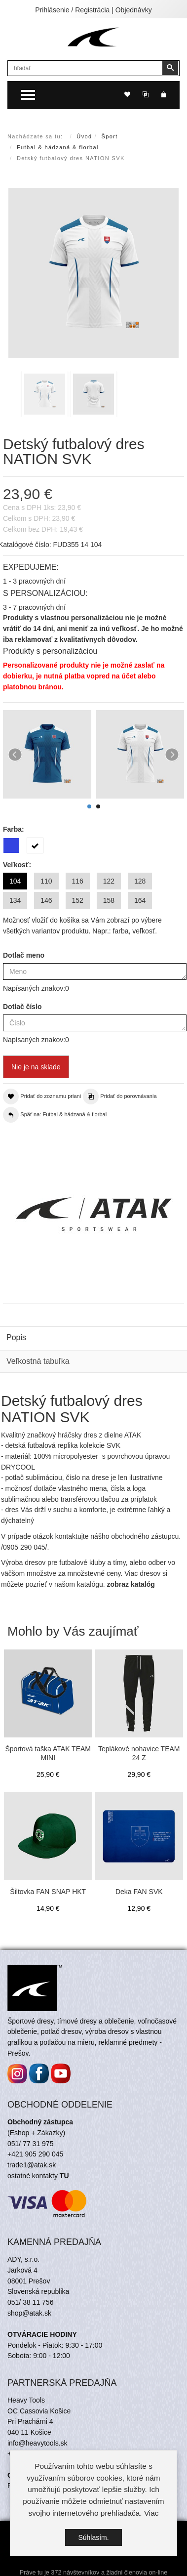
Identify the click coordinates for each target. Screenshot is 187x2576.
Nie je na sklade (36, 1067)
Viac (151, 2513)
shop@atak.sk (29, 2313)
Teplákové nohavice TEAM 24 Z (139, 1753)
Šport (110, 136)
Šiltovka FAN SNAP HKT (48, 1892)
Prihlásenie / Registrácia (72, 10)
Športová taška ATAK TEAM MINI (48, 1753)
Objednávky (133, 10)
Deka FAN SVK (139, 1892)
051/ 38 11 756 (30, 2302)
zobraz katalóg (131, 1584)
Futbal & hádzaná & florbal (58, 147)
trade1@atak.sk (31, 2165)
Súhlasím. (93, 2538)
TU (64, 2176)
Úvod (84, 136)
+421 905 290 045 (35, 2154)
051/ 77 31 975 (30, 2144)
